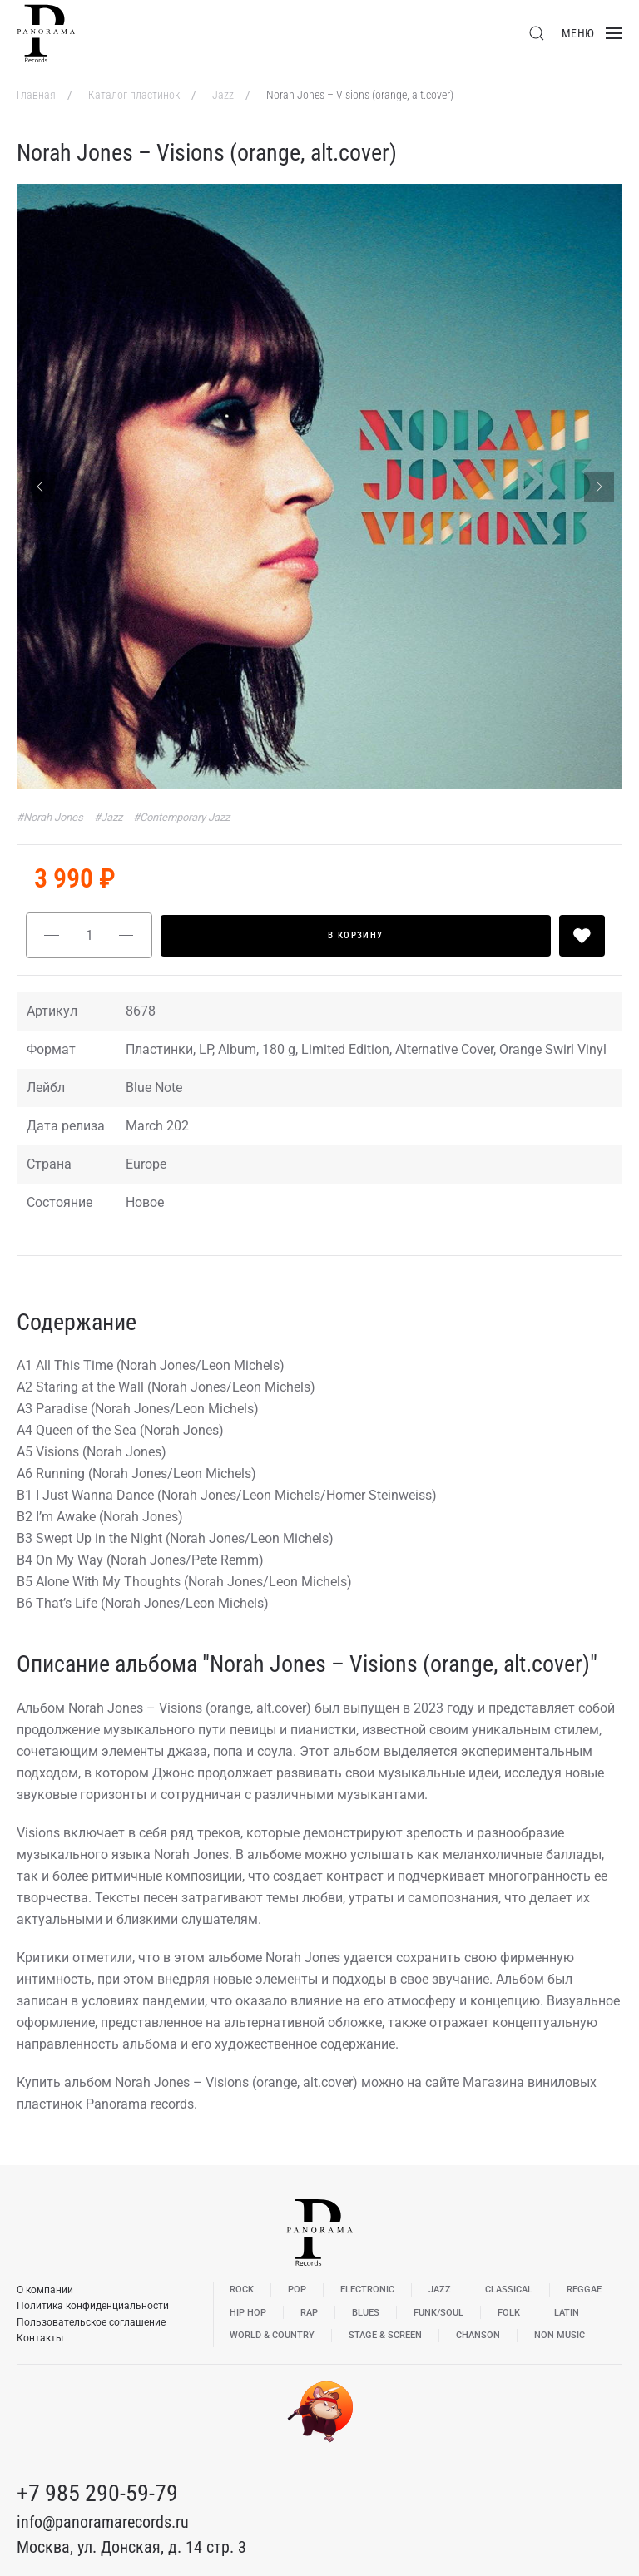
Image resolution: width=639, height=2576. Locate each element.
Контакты (40, 2338)
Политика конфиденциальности (93, 2305)
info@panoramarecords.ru (103, 2522)
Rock (242, 2289)
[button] (536, 33)
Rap (309, 2312)
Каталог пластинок (135, 94)
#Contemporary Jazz (181, 817)
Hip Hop (248, 2312)
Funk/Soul (438, 2312)
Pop (297, 2289)
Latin (566, 2312)
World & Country (272, 2335)
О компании (45, 2290)
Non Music (559, 2335)
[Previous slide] (40, 487)
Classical (508, 2289)
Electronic (367, 2289)
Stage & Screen (385, 2335)
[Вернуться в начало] (46, 33)
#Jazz (109, 817)
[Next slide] (599, 487)
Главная (37, 94)
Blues (365, 2312)
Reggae (584, 2289)
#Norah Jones (51, 817)
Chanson (478, 2335)
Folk (509, 2312)
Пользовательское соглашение (91, 2322)
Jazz (224, 94)
